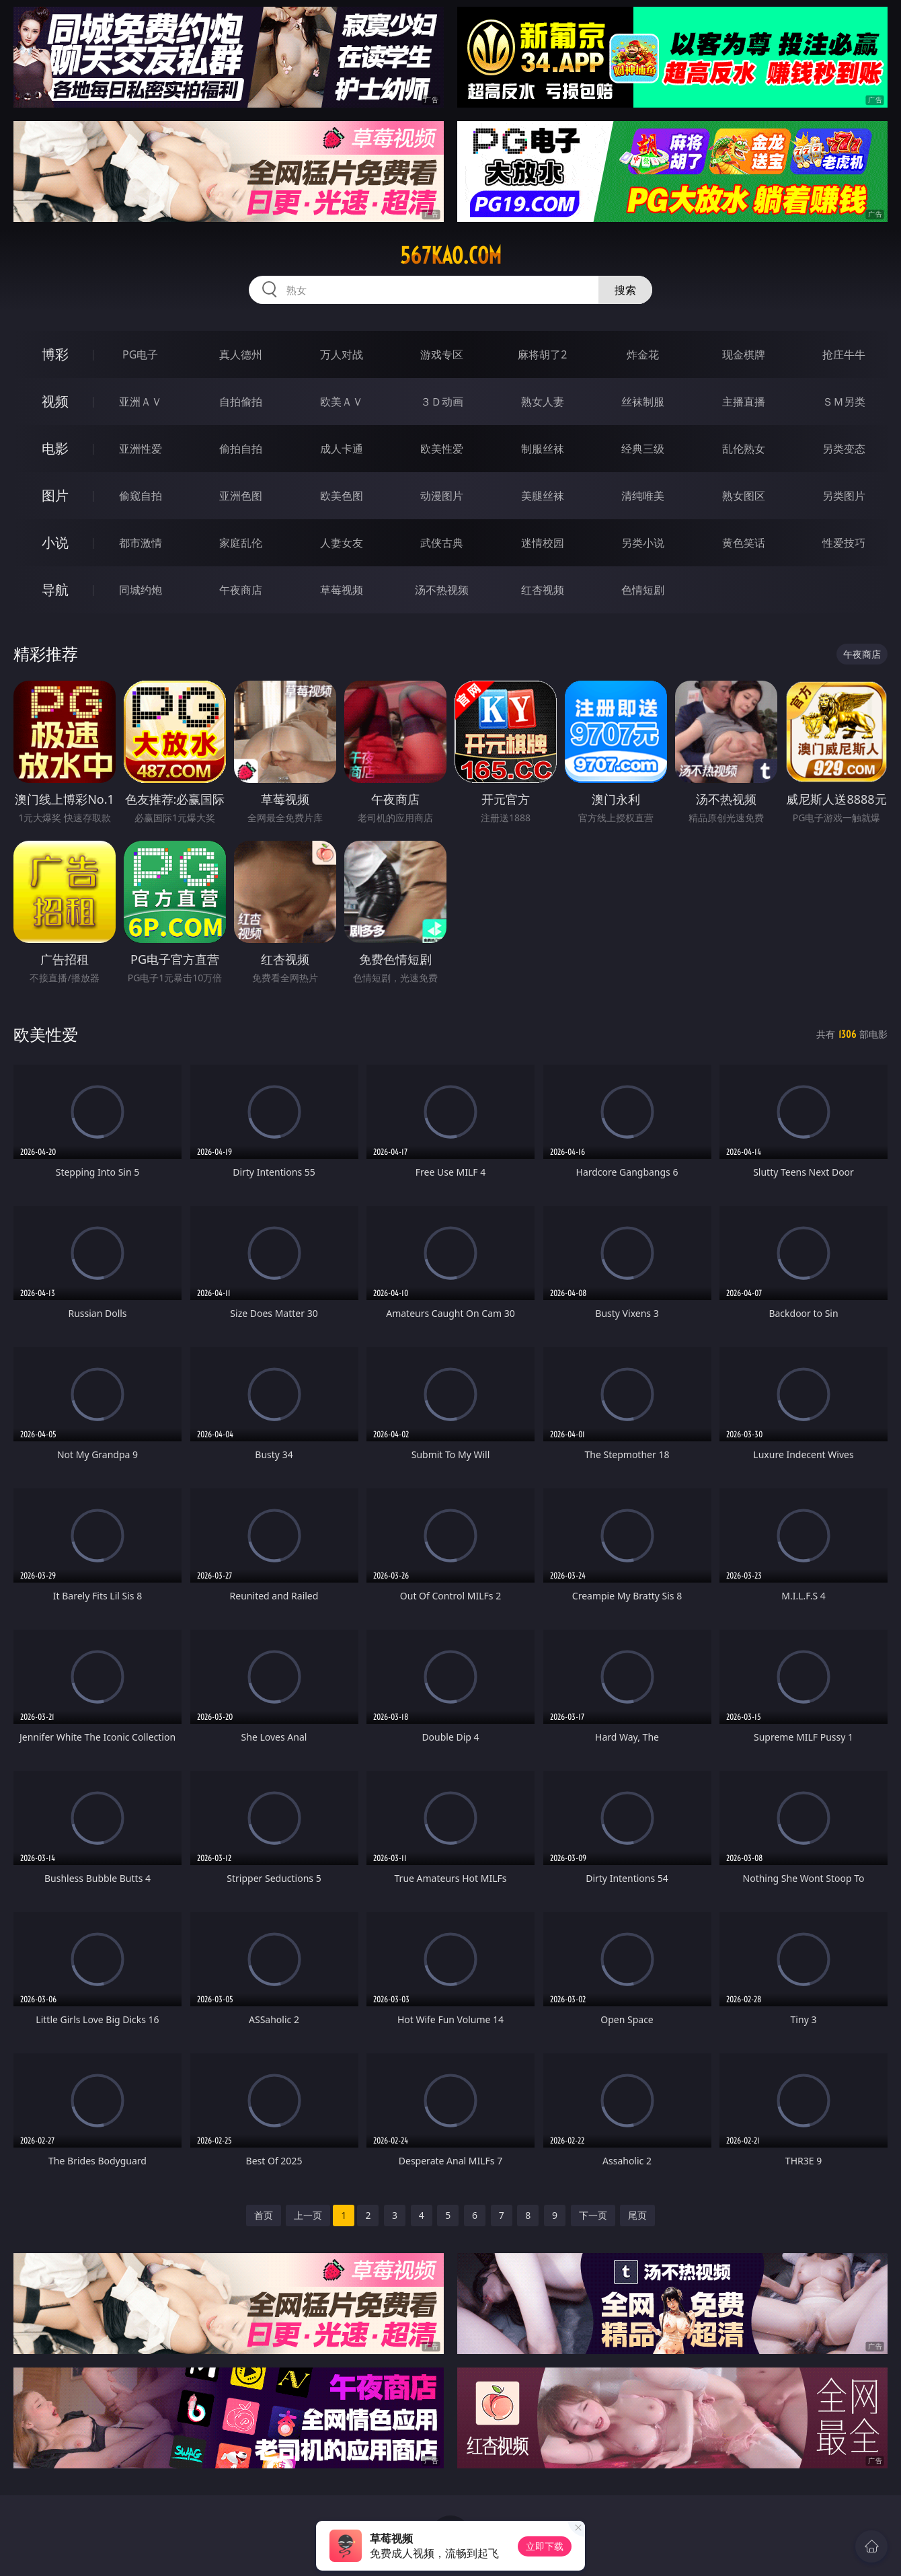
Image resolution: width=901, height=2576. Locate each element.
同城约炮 (140, 589)
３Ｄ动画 (441, 401)
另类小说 (642, 542)
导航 (55, 589)
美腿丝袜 (542, 495)
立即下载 (544, 2546)
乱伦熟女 (743, 448)
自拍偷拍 (240, 401)
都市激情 (140, 542)
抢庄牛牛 (843, 354)
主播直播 (743, 401)
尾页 (637, 2215)
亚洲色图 (240, 495)
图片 (55, 495)
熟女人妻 (542, 401)
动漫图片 (441, 495)
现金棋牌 (743, 354)
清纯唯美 (642, 495)
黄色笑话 (743, 542)
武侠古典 (441, 542)
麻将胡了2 (542, 354)
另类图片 (843, 495)
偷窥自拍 (140, 495)
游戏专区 (441, 354)
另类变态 (843, 448)
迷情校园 (542, 542)
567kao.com (451, 255)
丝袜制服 (642, 401)
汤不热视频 (442, 589)
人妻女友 (341, 542)
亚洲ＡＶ (140, 401)
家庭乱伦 (240, 542)
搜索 (625, 289)
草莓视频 (341, 589)
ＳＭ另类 (843, 401)
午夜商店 (240, 589)
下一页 (593, 2215)
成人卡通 (341, 448)
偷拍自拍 (240, 448)
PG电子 (140, 354)
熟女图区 (743, 495)
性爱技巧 (843, 542)
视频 (55, 401)
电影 (55, 448)
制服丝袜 (542, 448)
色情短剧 (642, 589)
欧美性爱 (441, 448)
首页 (263, 2215)
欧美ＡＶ (341, 401)
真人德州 (240, 354)
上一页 (308, 2215)
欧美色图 (341, 495)
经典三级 (642, 448)
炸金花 (643, 354)
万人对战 (341, 354)
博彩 (55, 354)
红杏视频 (542, 589)
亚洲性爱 (140, 448)
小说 (55, 542)
